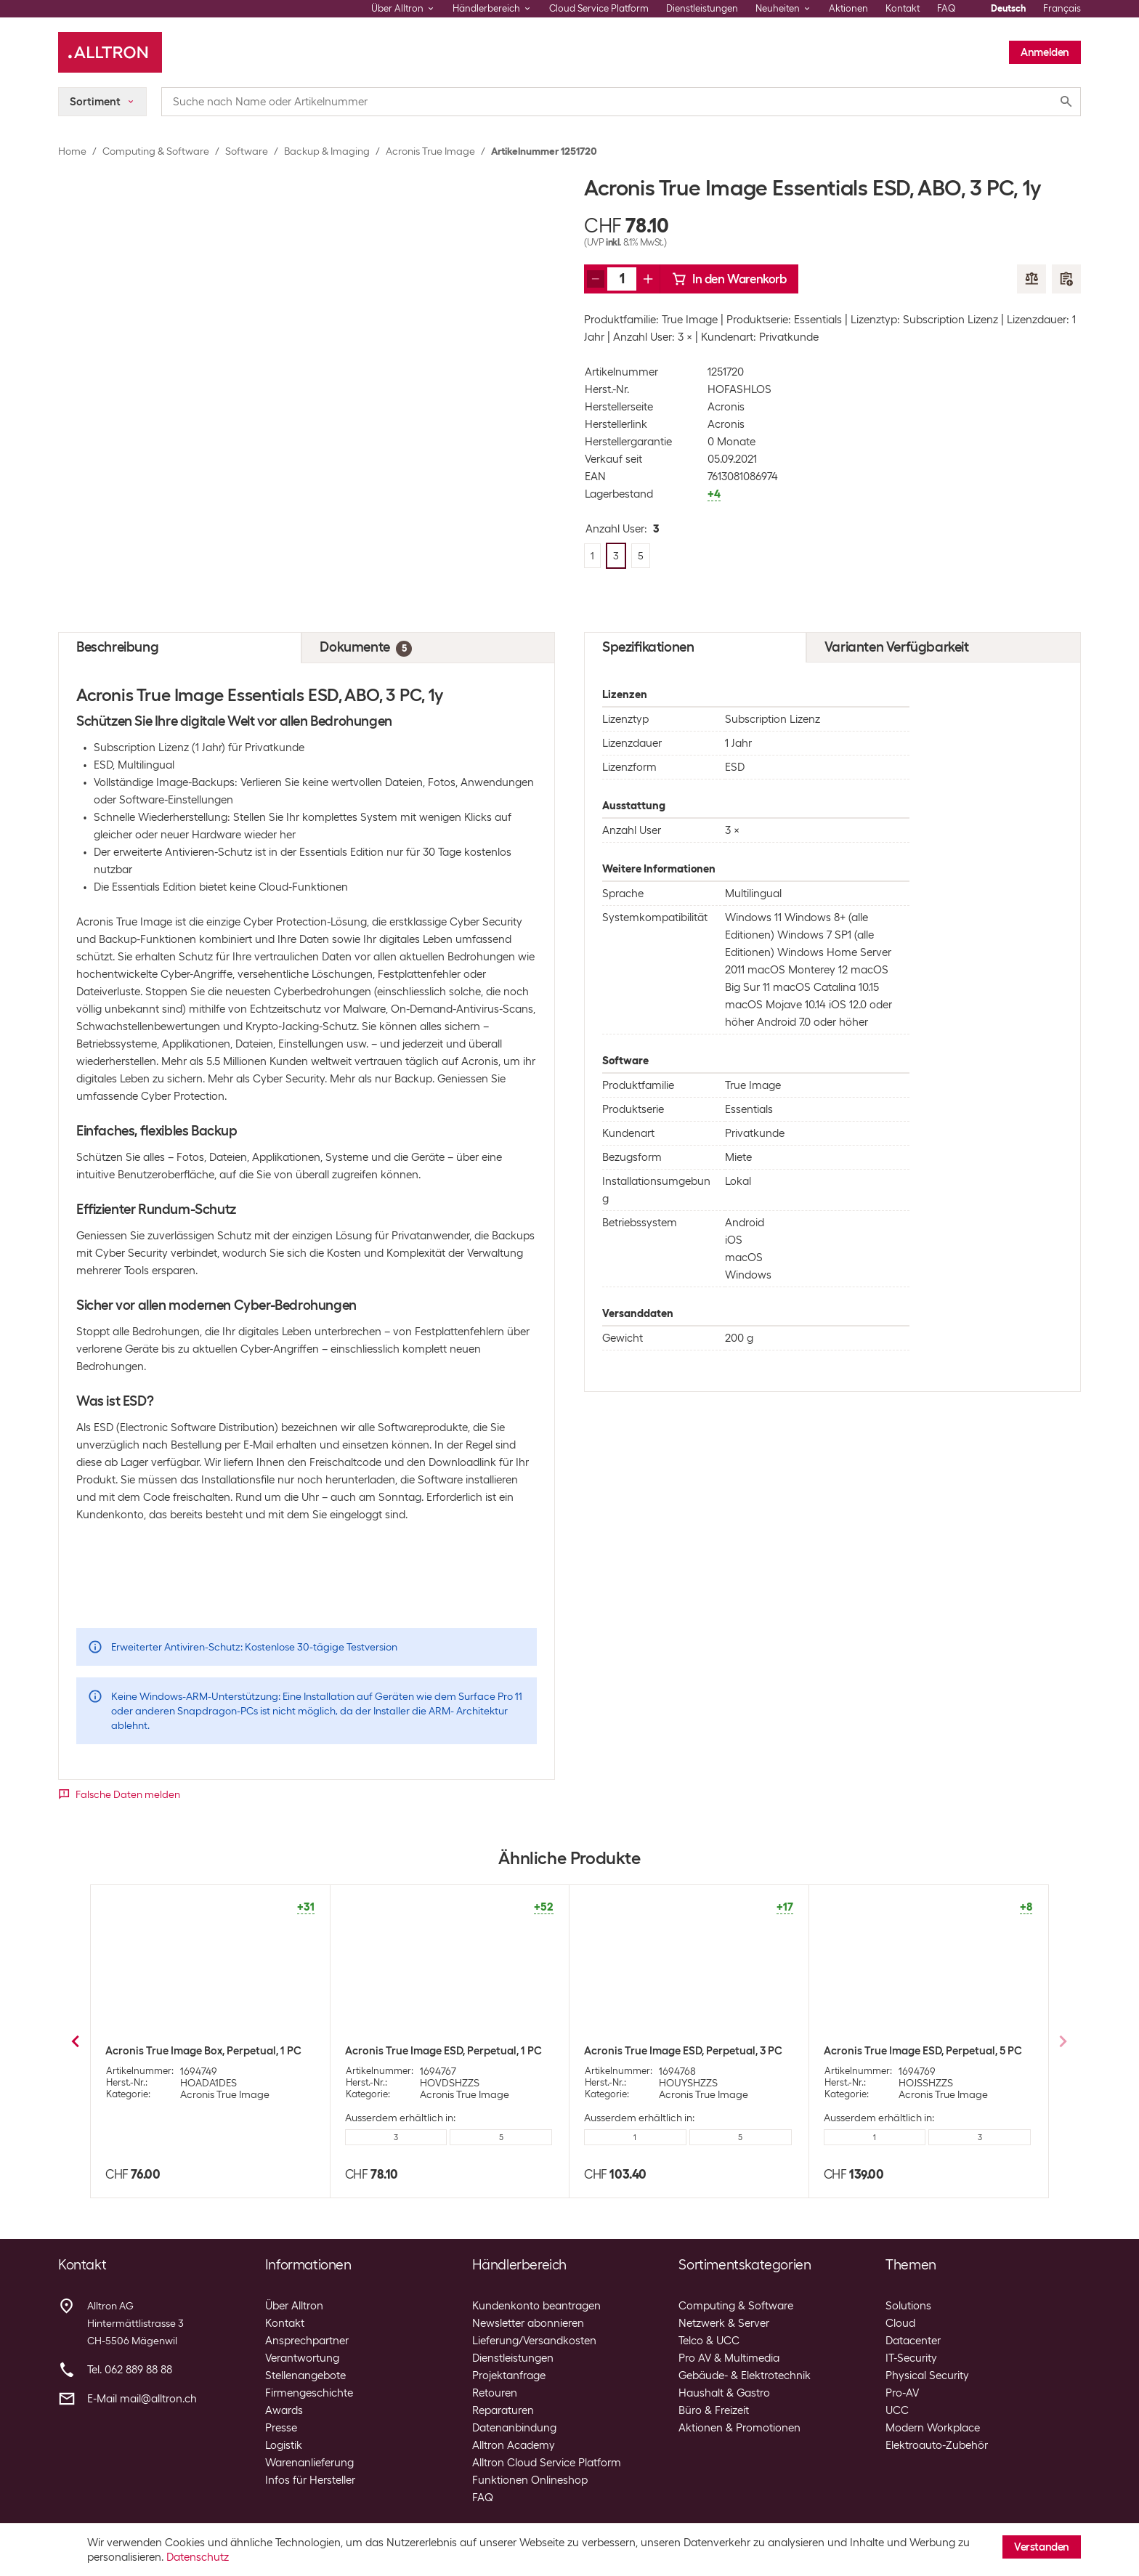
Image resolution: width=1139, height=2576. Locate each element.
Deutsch (1008, 8)
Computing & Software (155, 151)
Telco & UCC (708, 2340)
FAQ (946, 8)
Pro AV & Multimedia (728, 2358)
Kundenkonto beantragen (536, 2305)
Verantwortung (302, 2358)
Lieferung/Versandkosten (534, 2340)
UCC (897, 2410)
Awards (284, 2410)
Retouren (494, 2392)
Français (1062, 8)
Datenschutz (197, 2557)
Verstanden (1041, 2546)
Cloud (900, 2323)
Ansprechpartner (307, 2340)
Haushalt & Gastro (724, 2392)
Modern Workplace (932, 2427)
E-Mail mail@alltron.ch (142, 2398)
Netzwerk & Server (723, 2323)
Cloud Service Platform (599, 8)
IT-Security (911, 2358)
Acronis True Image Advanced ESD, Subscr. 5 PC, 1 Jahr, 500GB (910, 2056)
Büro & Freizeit (713, 2410)
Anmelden (1045, 52)
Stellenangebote (305, 2375)
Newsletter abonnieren (528, 2323)
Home (72, 151)
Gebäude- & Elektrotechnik (744, 2375)
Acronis (726, 406)
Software (246, 151)
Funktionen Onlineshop (530, 2480)
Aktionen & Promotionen (739, 2427)
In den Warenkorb (729, 279)
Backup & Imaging (327, 151)
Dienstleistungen (702, 8)
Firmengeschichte (309, 2392)
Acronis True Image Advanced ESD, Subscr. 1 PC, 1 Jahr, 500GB (191, 2056)
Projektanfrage (509, 2375)
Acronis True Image (430, 151)
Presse (281, 2427)
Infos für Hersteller (310, 2480)
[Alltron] (110, 52)
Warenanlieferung (309, 2462)
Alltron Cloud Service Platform (546, 2462)
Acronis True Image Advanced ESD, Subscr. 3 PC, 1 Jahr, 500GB (431, 2056)
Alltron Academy (513, 2445)
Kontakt (902, 8)
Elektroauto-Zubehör (936, 2445)
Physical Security (927, 2375)
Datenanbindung (514, 2427)
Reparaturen (503, 2410)
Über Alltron (294, 2305)
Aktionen (848, 8)
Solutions (908, 2305)
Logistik (283, 2445)
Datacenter (913, 2340)
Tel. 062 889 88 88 (129, 2369)
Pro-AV (902, 2392)
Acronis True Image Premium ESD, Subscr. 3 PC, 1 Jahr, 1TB (687, 2056)
